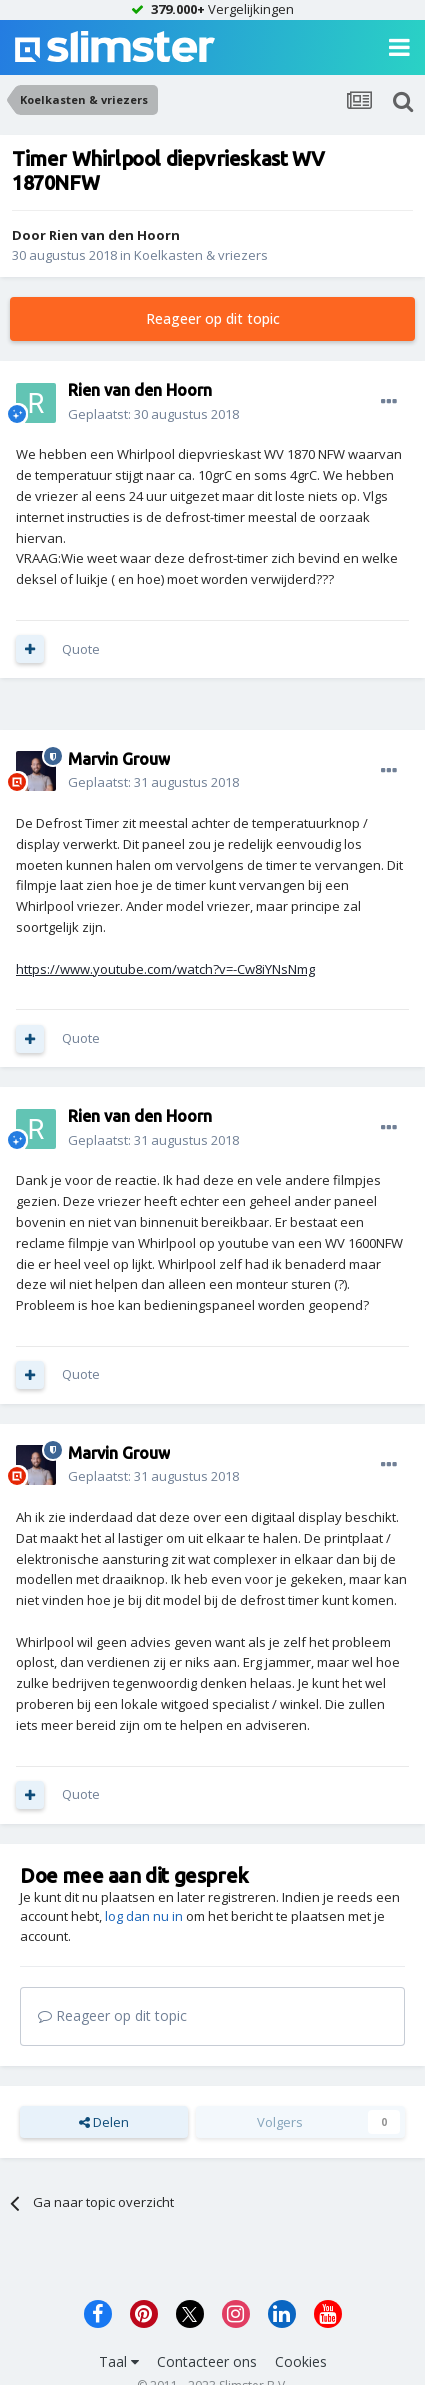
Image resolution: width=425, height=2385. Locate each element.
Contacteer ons (207, 2361)
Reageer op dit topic (213, 318)
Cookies (301, 2361)
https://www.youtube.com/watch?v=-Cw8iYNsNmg (165, 969)
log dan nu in (144, 1916)
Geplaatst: (153, 414)
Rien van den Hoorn (114, 235)
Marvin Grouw (119, 759)
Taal (119, 2361)
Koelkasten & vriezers (201, 255)
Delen (104, 2122)
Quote (81, 649)
